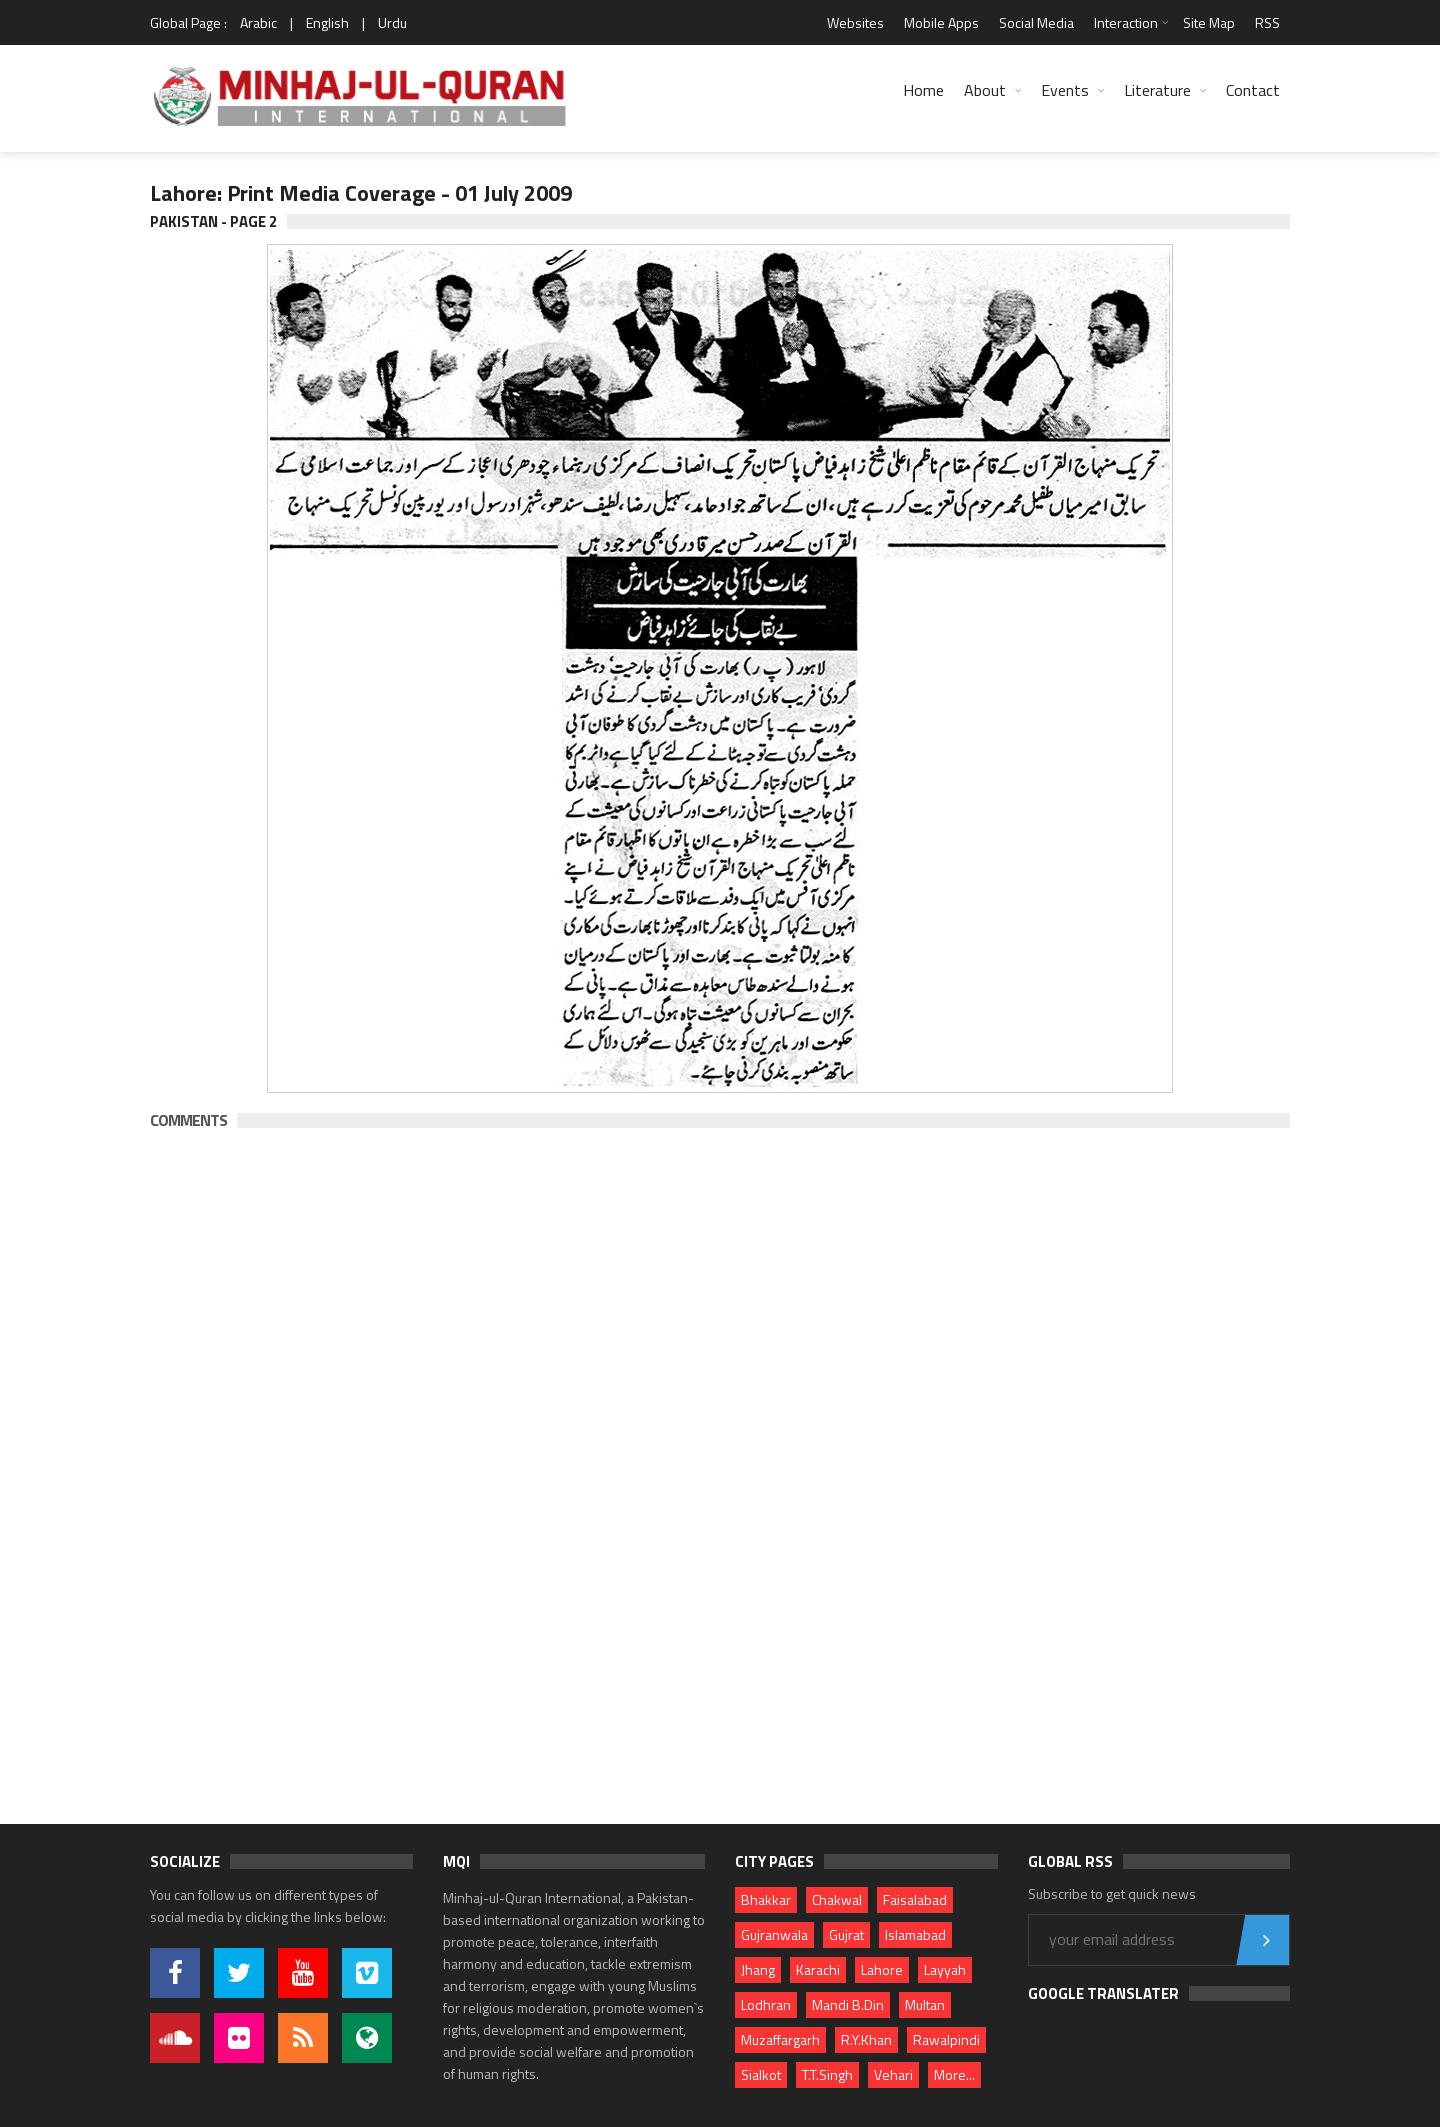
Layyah (945, 1969)
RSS (1267, 22)
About (985, 90)
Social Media (1036, 22)
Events (1065, 90)
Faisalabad (915, 1899)
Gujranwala (774, 1934)
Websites (855, 22)
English (327, 22)
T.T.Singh (827, 2074)
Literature (1157, 90)
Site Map (1209, 22)
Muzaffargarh (780, 2039)
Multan (925, 2004)
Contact (1253, 90)
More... (954, 2074)
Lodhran (766, 2004)
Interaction (1126, 22)
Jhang (758, 1969)
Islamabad (915, 1934)
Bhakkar (766, 1899)
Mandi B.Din (848, 2004)
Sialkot (761, 2074)
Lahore (882, 1969)
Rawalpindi (946, 2039)
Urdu (392, 22)
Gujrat (846, 1934)
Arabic (258, 22)
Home (923, 90)
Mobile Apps (941, 22)
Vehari (893, 2074)
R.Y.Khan (866, 2039)
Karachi (818, 1969)
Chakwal (837, 1899)
